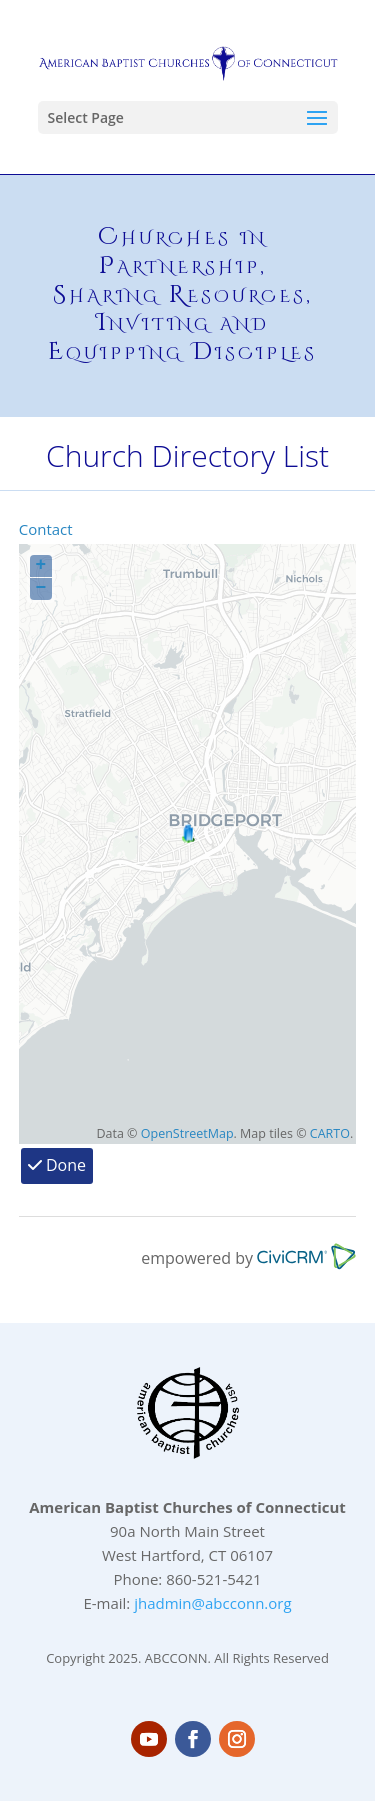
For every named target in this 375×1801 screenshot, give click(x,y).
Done (57, 1165)
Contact (46, 529)
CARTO (330, 1133)
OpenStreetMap (187, 1133)
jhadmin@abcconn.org (212, 1603)
